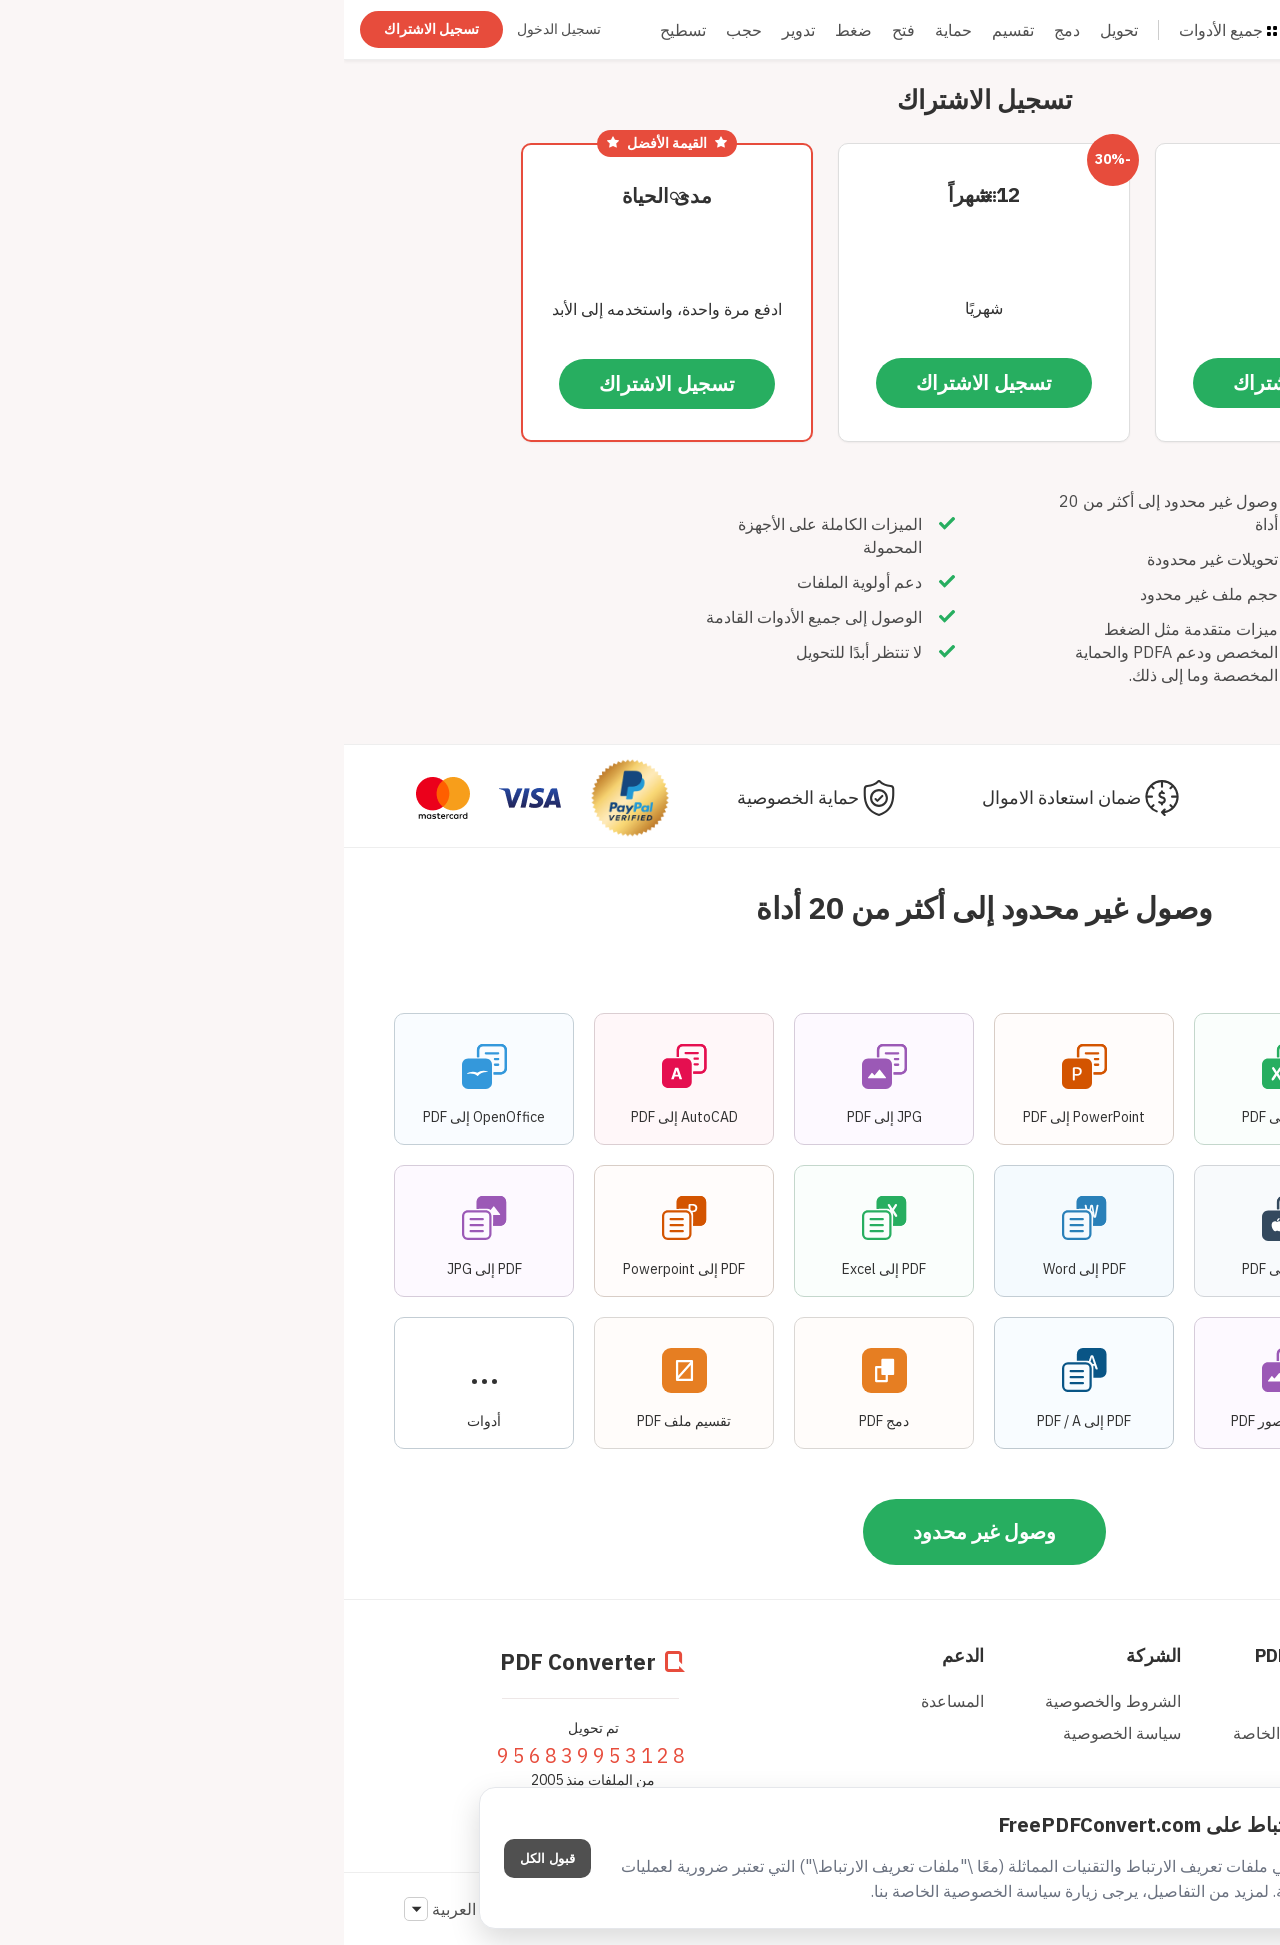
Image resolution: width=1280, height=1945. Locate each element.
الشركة (809, 1655)
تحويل (775, 30)
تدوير (454, 30)
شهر (957, 194)
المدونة (1009, 1701)
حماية (609, 30)
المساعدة (608, 1701)
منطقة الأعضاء (1176, 1655)
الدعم (619, 1655)
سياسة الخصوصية (778, 1733)
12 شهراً (640, 194)
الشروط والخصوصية (769, 1701)
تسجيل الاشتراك (87, 29)
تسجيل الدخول (215, 29)
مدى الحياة (323, 195)
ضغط (509, 30)
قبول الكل (203, 1858)
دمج (723, 30)
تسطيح (339, 30)
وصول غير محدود (640, 1531)
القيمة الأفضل (323, 143)
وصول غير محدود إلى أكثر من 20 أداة (640, 907)
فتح (559, 30)
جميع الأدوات (884, 30)
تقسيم (669, 30)
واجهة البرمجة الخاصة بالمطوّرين (961, 1743)
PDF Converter (972, 1655)
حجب (400, 30)
